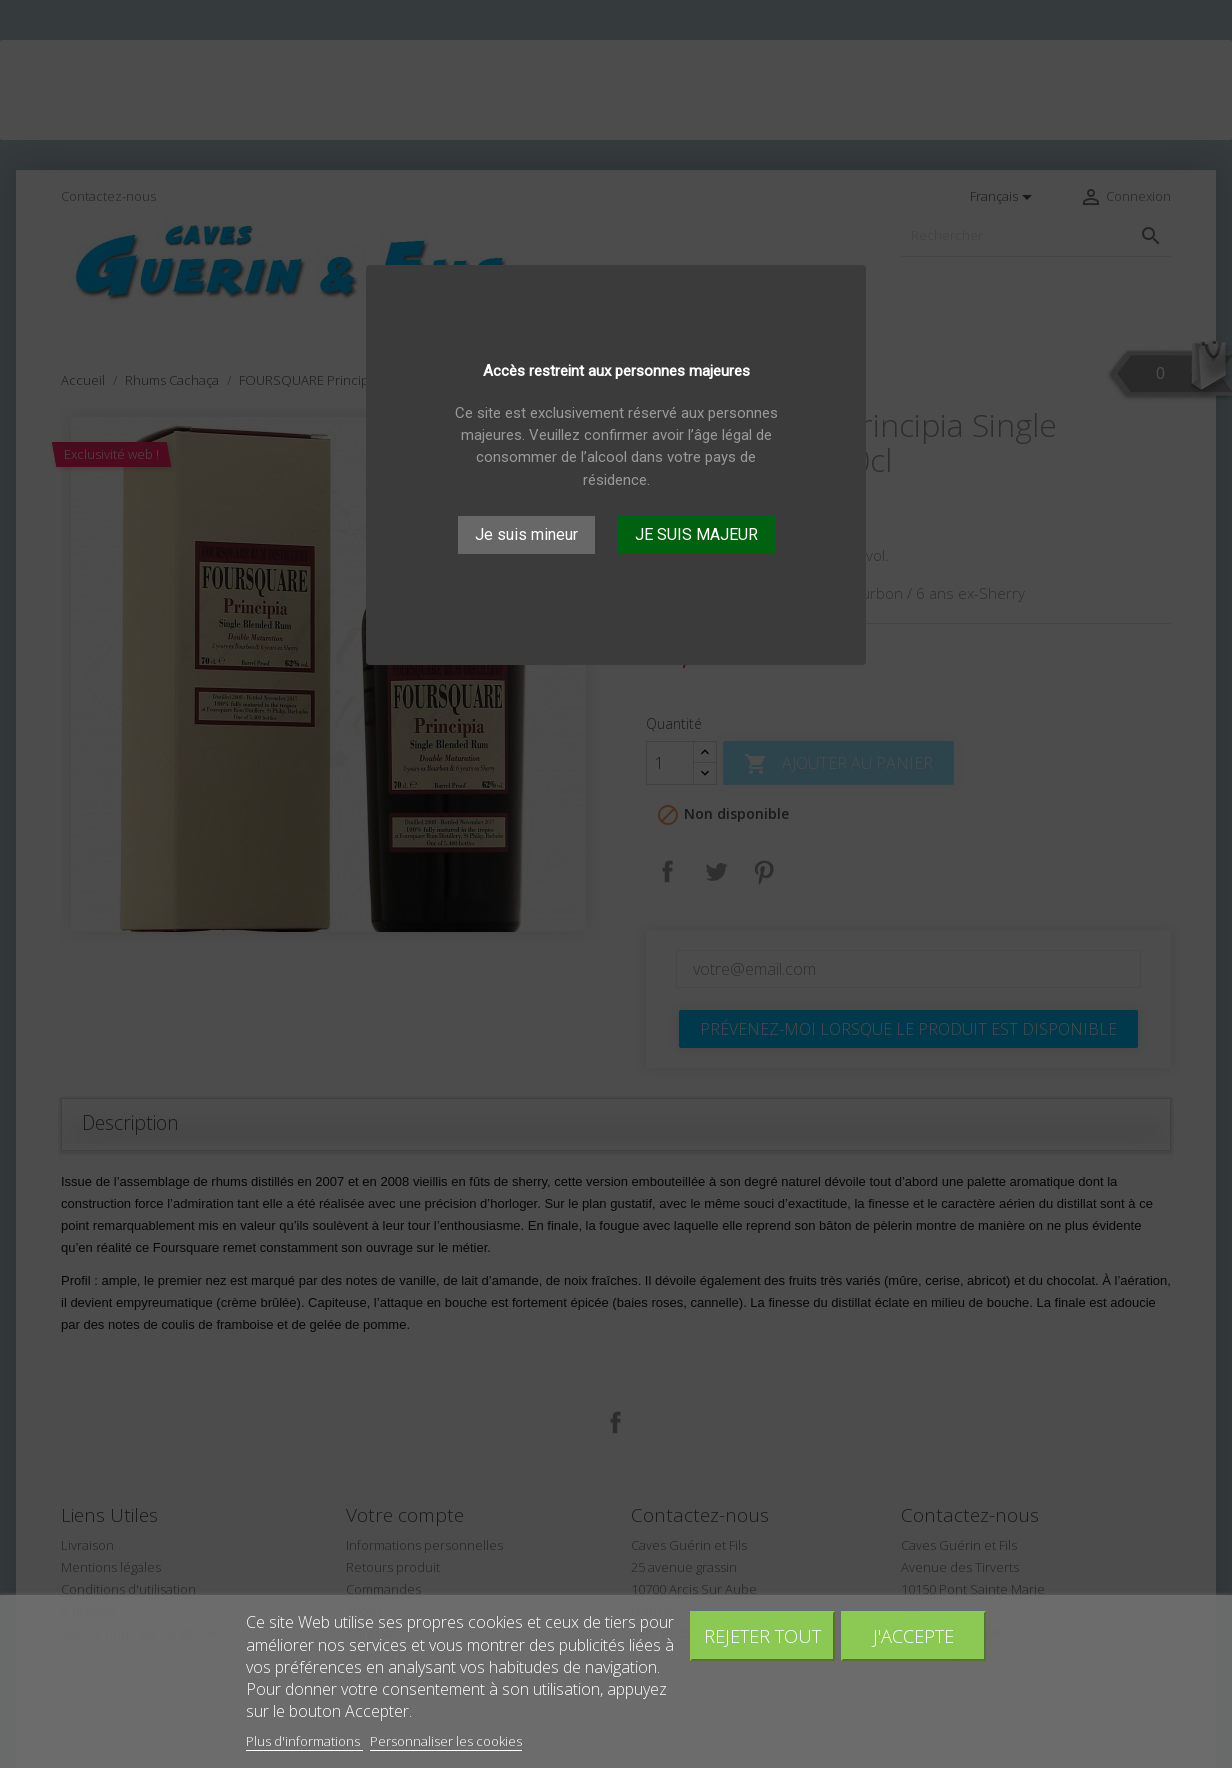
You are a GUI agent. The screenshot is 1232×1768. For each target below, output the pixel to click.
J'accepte (913, 1635)
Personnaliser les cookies (446, 1741)
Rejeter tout (762, 1635)
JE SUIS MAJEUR (696, 534)
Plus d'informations (304, 1741)
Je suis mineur (526, 534)
